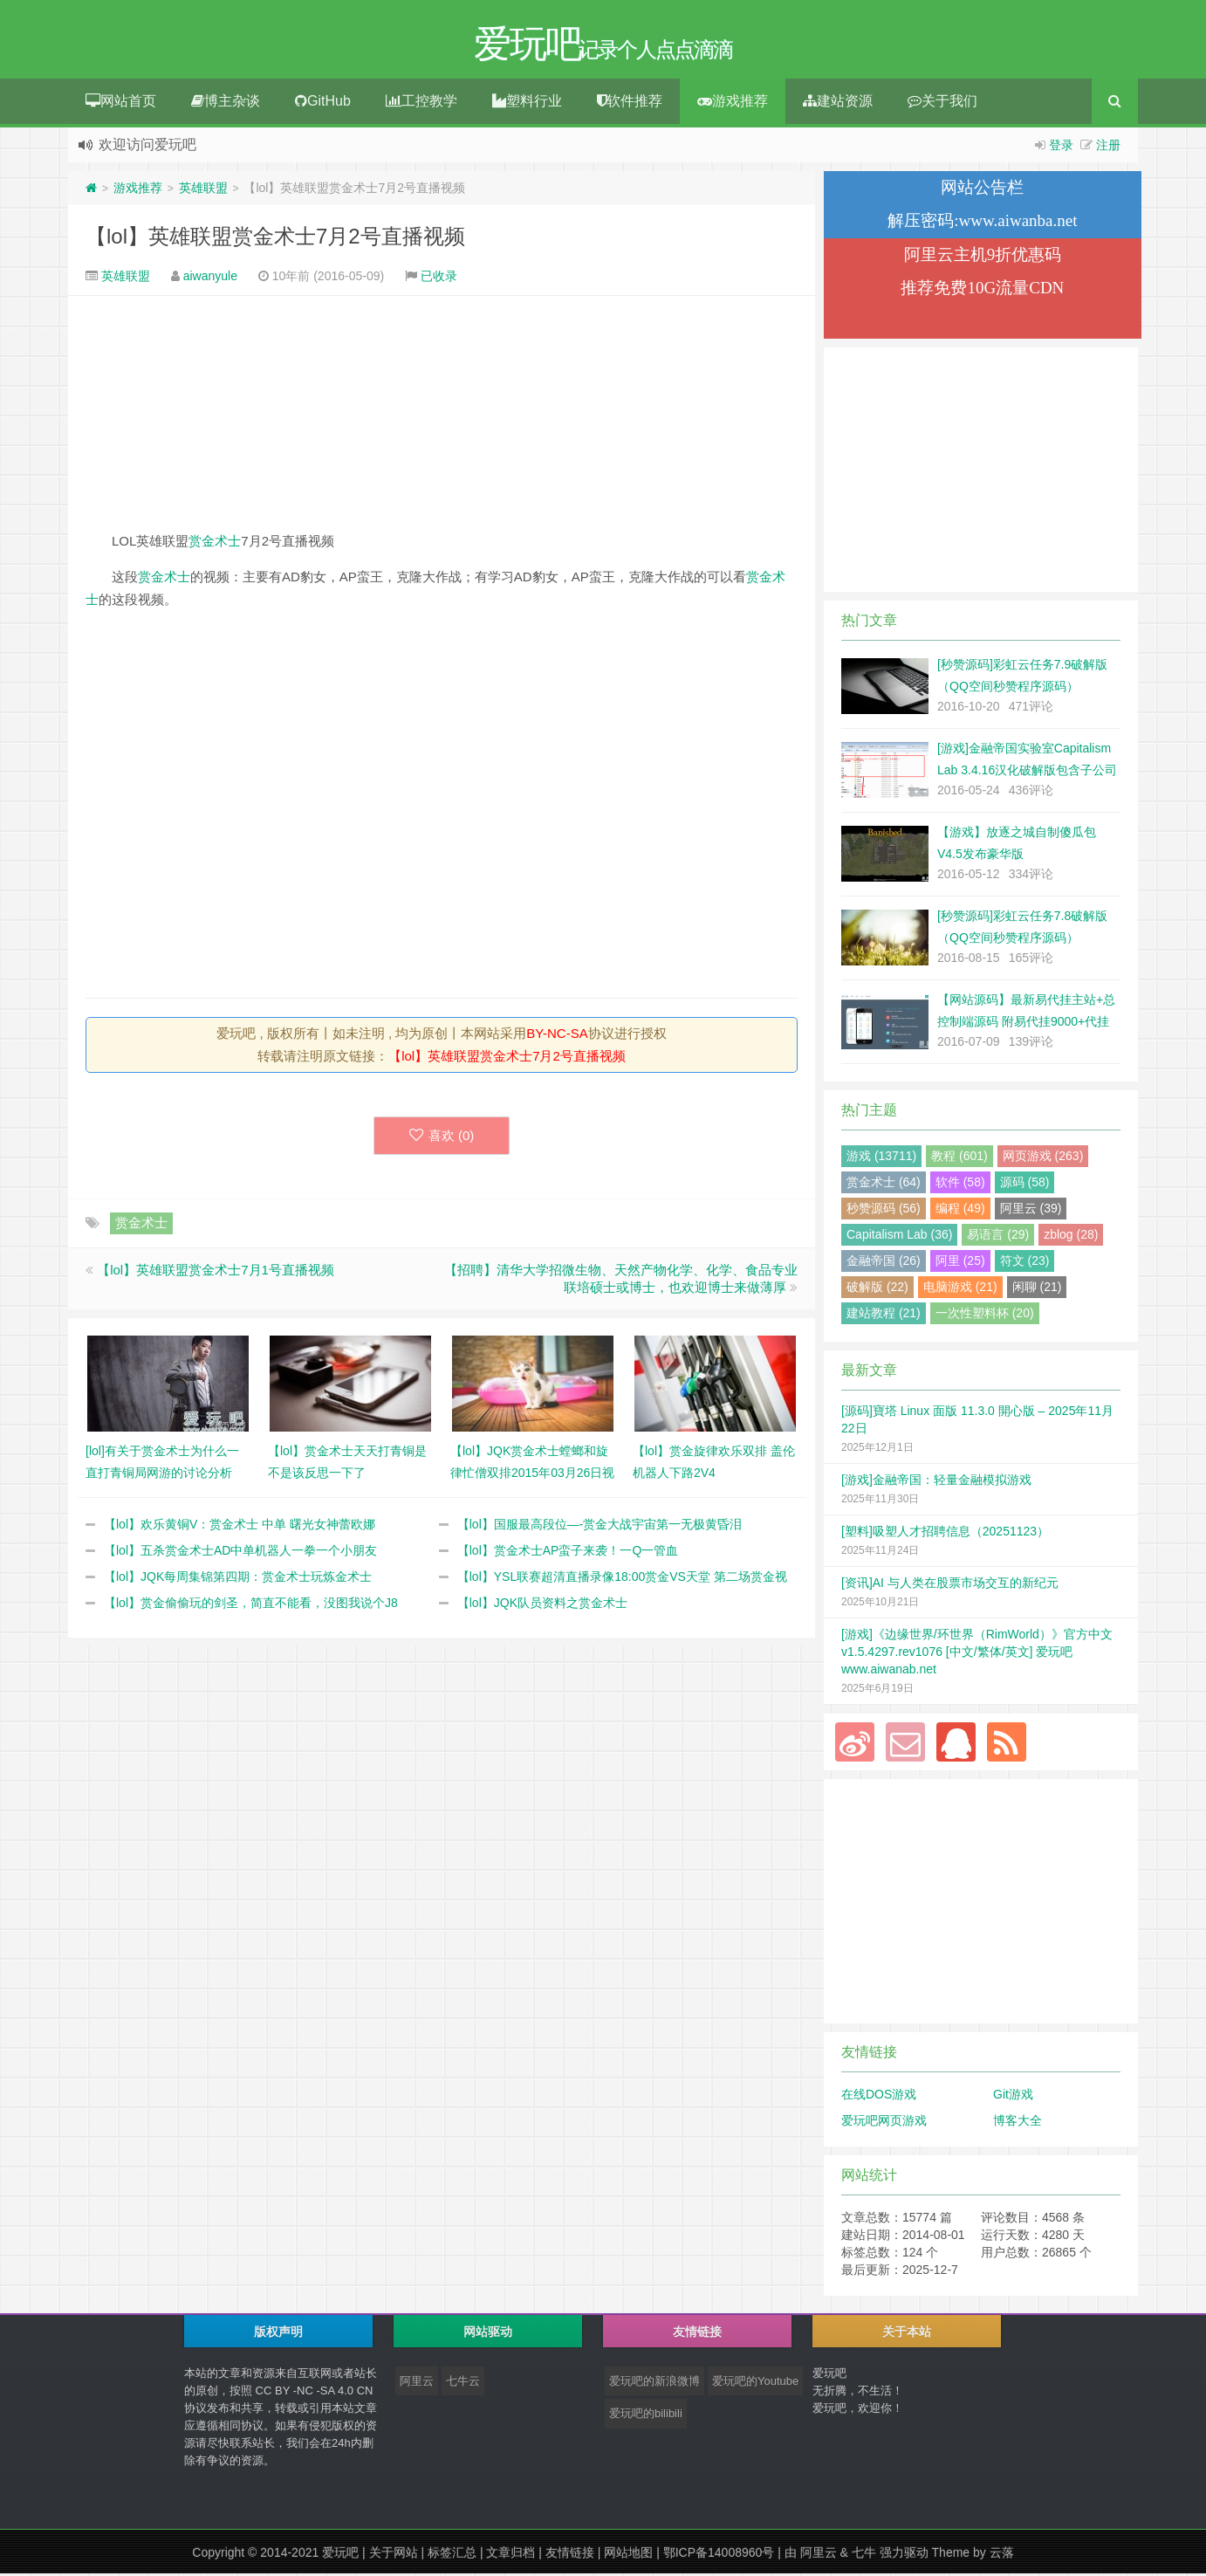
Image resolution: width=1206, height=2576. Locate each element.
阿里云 (417, 2383)
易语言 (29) (998, 1237)
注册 (1108, 148)
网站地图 (628, 2555)
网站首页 (121, 103)
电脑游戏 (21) (960, 1289)
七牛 (864, 2555)
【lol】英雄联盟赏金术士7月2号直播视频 (275, 239)
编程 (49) (960, 1211)
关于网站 (393, 2555)
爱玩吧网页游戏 (884, 2123)
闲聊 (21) (1037, 1289)
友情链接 (569, 2555)
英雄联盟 (203, 190)
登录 (1061, 148)
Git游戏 (1013, 2097)
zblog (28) (1071, 1237)
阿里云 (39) (1031, 1211)
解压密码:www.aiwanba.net (982, 223)
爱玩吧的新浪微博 (654, 2383)
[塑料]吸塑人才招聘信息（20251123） (945, 1534)
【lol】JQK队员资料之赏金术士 (542, 1605)
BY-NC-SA (556, 1035)
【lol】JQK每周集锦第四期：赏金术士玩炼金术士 (238, 1579)
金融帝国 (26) (883, 1263)
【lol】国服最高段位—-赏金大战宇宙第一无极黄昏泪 (600, 1527)
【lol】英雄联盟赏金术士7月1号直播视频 (215, 1272)
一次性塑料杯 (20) (984, 1315)
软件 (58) (960, 1185)
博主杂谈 (225, 103)
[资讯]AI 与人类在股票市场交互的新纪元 (950, 1585)
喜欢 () (442, 1137)
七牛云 (463, 2383)
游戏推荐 (732, 103)
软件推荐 (629, 103)
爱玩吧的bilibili (645, 2415)
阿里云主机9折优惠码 (983, 257)
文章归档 (510, 2555)
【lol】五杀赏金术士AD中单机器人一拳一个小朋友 (240, 1553)
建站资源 (838, 103)
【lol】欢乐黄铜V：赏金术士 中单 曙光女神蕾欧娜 (239, 1527)
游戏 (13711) (881, 1158)
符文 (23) (1025, 1263)
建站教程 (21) (883, 1315)
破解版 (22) (877, 1289)
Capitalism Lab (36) (899, 1237)
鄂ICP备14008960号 (719, 2555)
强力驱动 (904, 2555)
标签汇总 (452, 2555)
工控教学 (421, 103)
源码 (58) (1025, 1185)
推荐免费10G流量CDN (982, 290)
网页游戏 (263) (1043, 1158)
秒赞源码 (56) (883, 1211)
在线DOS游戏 (878, 2097)
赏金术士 (214, 543)
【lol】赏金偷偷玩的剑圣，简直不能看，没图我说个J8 (251, 1605)
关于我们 (942, 103)
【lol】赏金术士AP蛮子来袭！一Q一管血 (568, 1553)
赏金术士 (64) (883, 1185)
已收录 (439, 278)
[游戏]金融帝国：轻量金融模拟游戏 (936, 1482)
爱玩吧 (340, 2555)
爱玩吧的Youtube (755, 2383)
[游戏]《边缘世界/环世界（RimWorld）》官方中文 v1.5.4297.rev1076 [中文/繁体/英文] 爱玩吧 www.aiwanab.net (977, 1654)
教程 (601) (959, 1158)
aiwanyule (210, 278)
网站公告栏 (982, 190)
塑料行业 (527, 103)
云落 (1002, 2555)
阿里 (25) (960, 1263)
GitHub (323, 103)
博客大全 (1017, 2123)
